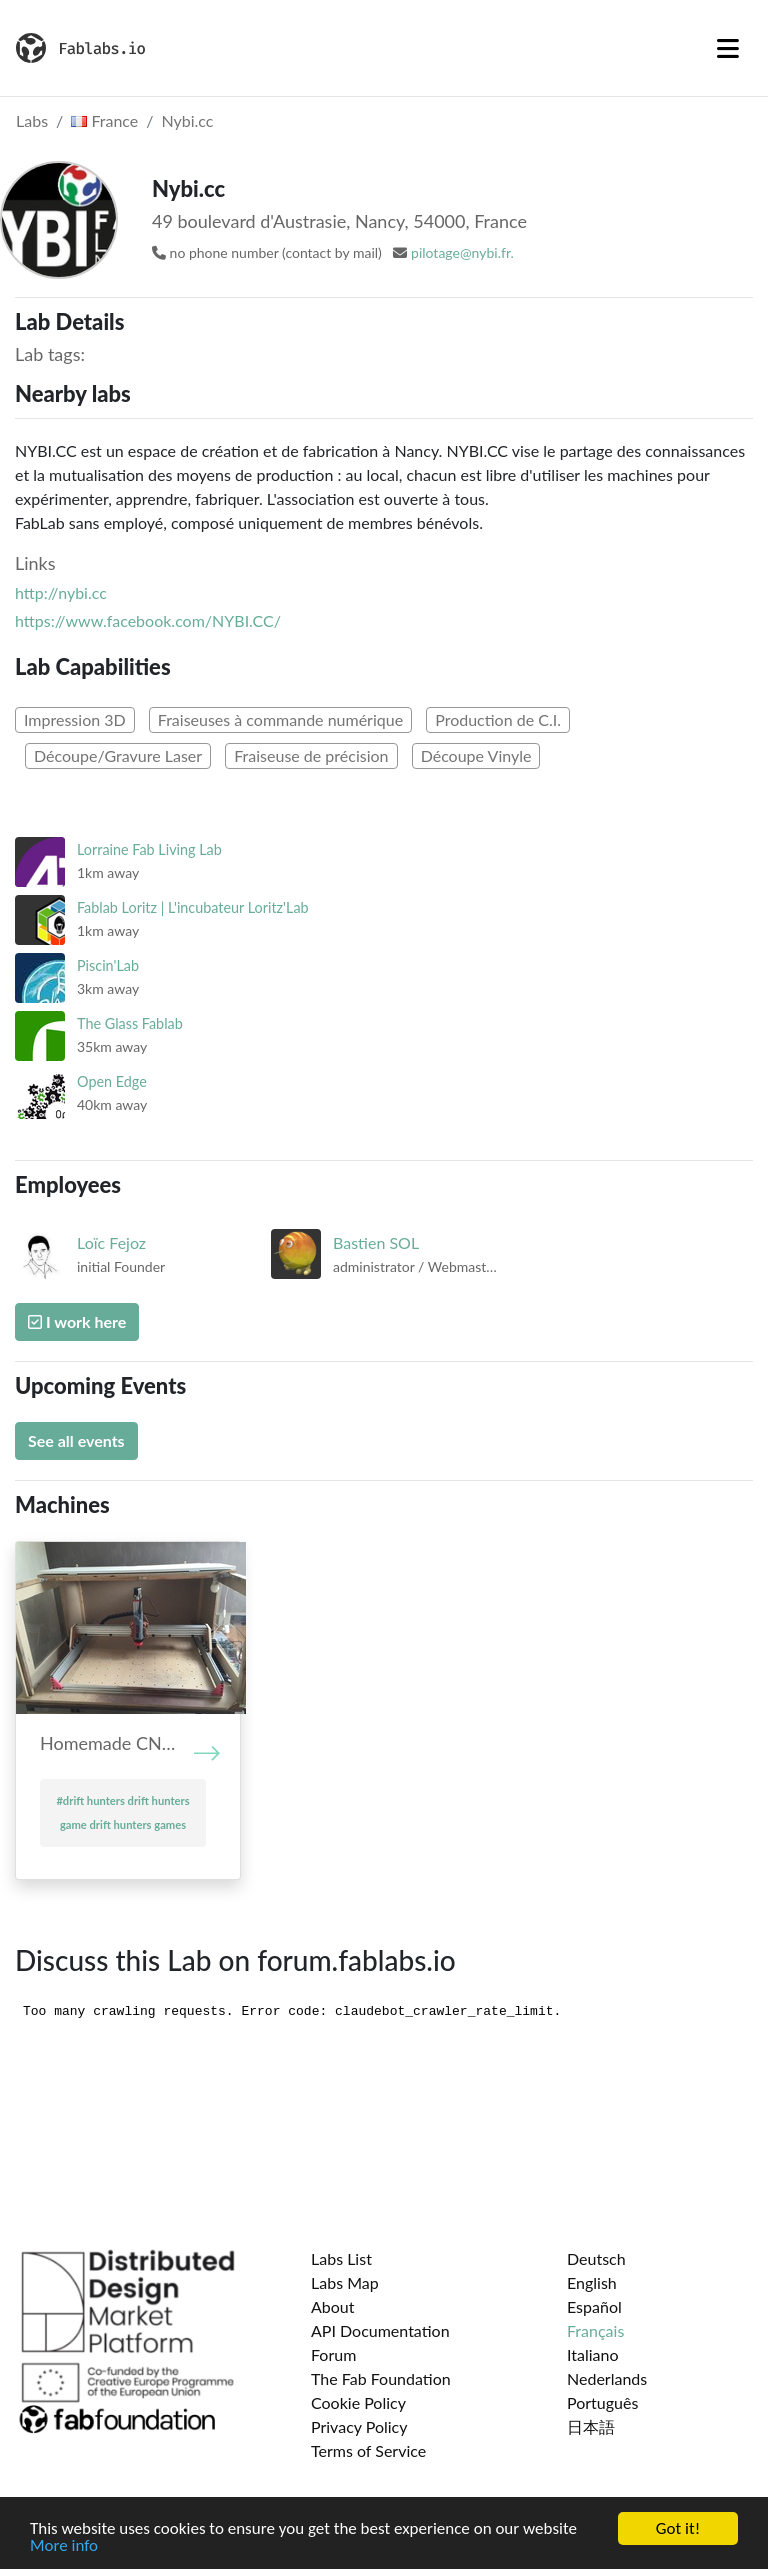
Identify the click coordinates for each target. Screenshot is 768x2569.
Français (595, 2330)
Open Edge (112, 1081)
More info (64, 2547)
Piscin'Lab (108, 965)
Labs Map (345, 2282)
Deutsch (596, 2258)
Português (602, 2402)
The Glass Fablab (130, 1023)
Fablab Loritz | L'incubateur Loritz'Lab (193, 907)
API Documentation (380, 2330)
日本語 (591, 2426)
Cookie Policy (358, 2402)
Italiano (593, 2354)
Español (594, 2306)
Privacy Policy (359, 2426)
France (104, 120)
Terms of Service (368, 2450)
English (592, 2282)
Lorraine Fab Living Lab (149, 849)
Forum (333, 2354)
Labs (32, 120)
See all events (76, 1440)
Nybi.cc (188, 120)
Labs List (341, 2258)
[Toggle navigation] (728, 48)
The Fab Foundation (381, 2378)
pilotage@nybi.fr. (462, 252)
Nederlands (607, 2378)
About (333, 2306)
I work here (77, 1321)
